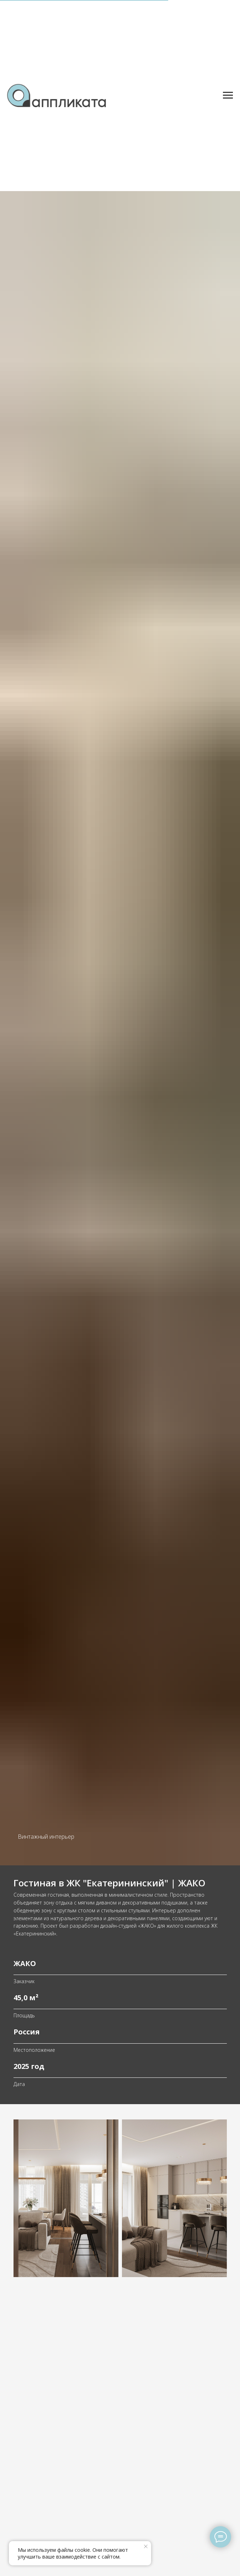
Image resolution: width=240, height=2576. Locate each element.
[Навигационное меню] (228, 95)
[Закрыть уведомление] (145, 2546)
